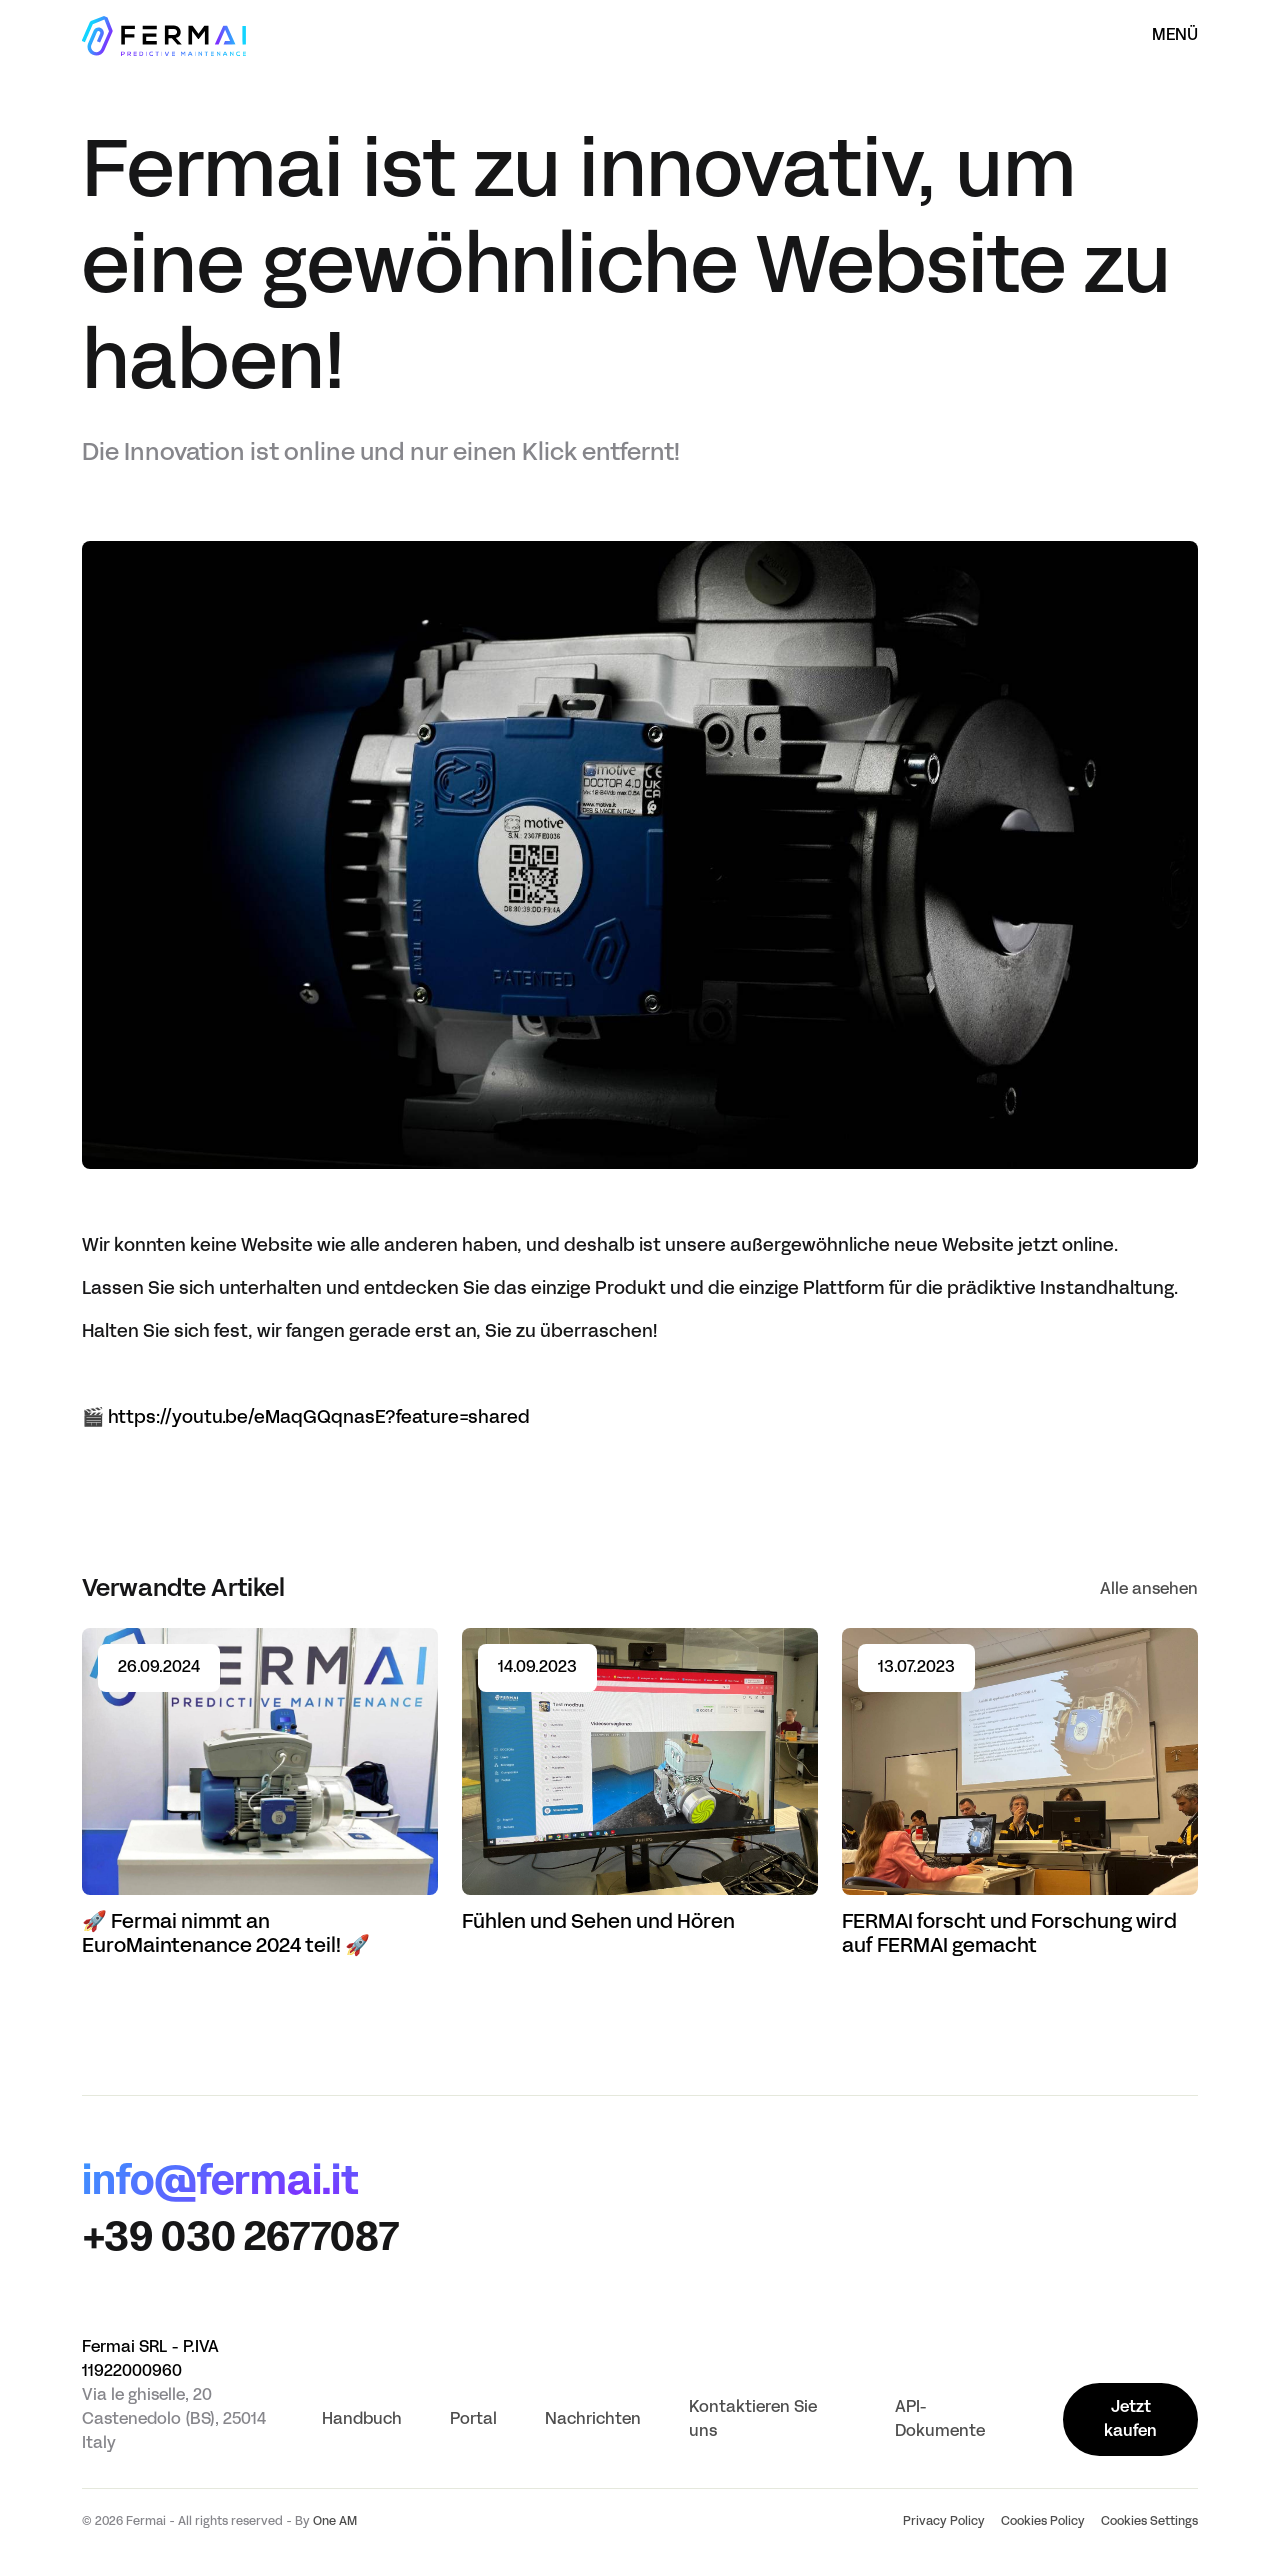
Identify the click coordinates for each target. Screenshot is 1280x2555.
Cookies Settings (1149, 2522)
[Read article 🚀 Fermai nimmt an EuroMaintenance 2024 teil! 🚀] (260, 1793)
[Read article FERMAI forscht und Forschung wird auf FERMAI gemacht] (1020, 1793)
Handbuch (362, 2420)
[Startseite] (164, 36)
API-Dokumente (940, 2420)
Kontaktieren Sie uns (753, 2420)
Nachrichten (593, 2420)
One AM (335, 2522)
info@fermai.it (220, 2184)
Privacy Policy (944, 2522)
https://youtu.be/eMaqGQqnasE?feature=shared (319, 1418)
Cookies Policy (1043, 2522)
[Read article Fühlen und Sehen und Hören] (640, 1781)
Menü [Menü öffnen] (1175, 36)
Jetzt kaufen (1130, 2420)
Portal (473, 2420)
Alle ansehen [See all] (1149, 1590)
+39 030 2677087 (240, 2240)
